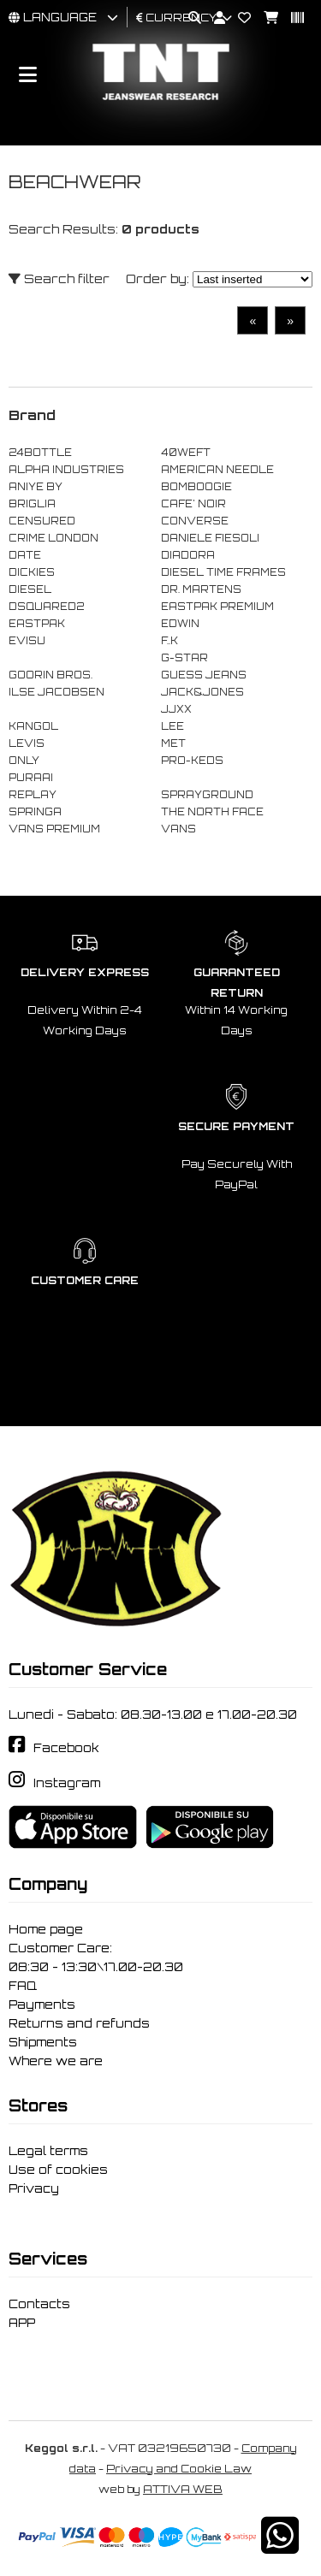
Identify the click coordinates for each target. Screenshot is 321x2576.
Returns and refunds (79, 2023)
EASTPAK (37, 624)
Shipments (43, 2042)
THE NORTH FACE (212, 812)
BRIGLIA (32, 504)
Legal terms (48, 2151)
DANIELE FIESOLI (210, 538)
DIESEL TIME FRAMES (223, 572)
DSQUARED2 (46, 607)
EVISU (27, 641)
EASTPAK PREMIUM (217, 607)
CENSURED (42, 521)
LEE (172, 726)
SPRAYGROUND (207, 795)
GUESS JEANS (204, 675)
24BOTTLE (40, 453)
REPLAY (32, 795)
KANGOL (33, 726)
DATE (25, 555)
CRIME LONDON (53, 538)
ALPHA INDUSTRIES (66, 470)
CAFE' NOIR (193, 504)
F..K (169, 641)
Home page (46, 1929)
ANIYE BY (35, 487)
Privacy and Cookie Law (179, 2468)
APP (22, 2323)
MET (173, 743)
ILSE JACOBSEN (56, 692)
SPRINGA (35, 812)
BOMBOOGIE (196, 487)
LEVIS (27, 743)
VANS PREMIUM (54, 829)
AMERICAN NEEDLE (217, 470)
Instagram (66, 1783)
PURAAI (31, 778)
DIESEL (30, 589)
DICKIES (32, 572)
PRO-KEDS (192, 761)
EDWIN (180, 624)
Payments (42, 2004)
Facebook (66, 1748)
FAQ (23, 1986)
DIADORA (188, 555)
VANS (178, 829)
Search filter (59, 278)
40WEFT (186, 453)
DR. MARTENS (201, 589)
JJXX (176, 709)
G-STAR (184, 658)
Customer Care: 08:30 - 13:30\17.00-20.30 (96, 1957)
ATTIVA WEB (183, 2489)
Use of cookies (58, 2169)
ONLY (24, 761)
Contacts (39, 2304)
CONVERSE (195, 521)
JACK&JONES (202, 692)
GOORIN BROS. (50, 675)
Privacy (34, 2188)
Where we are (56, 2061)
